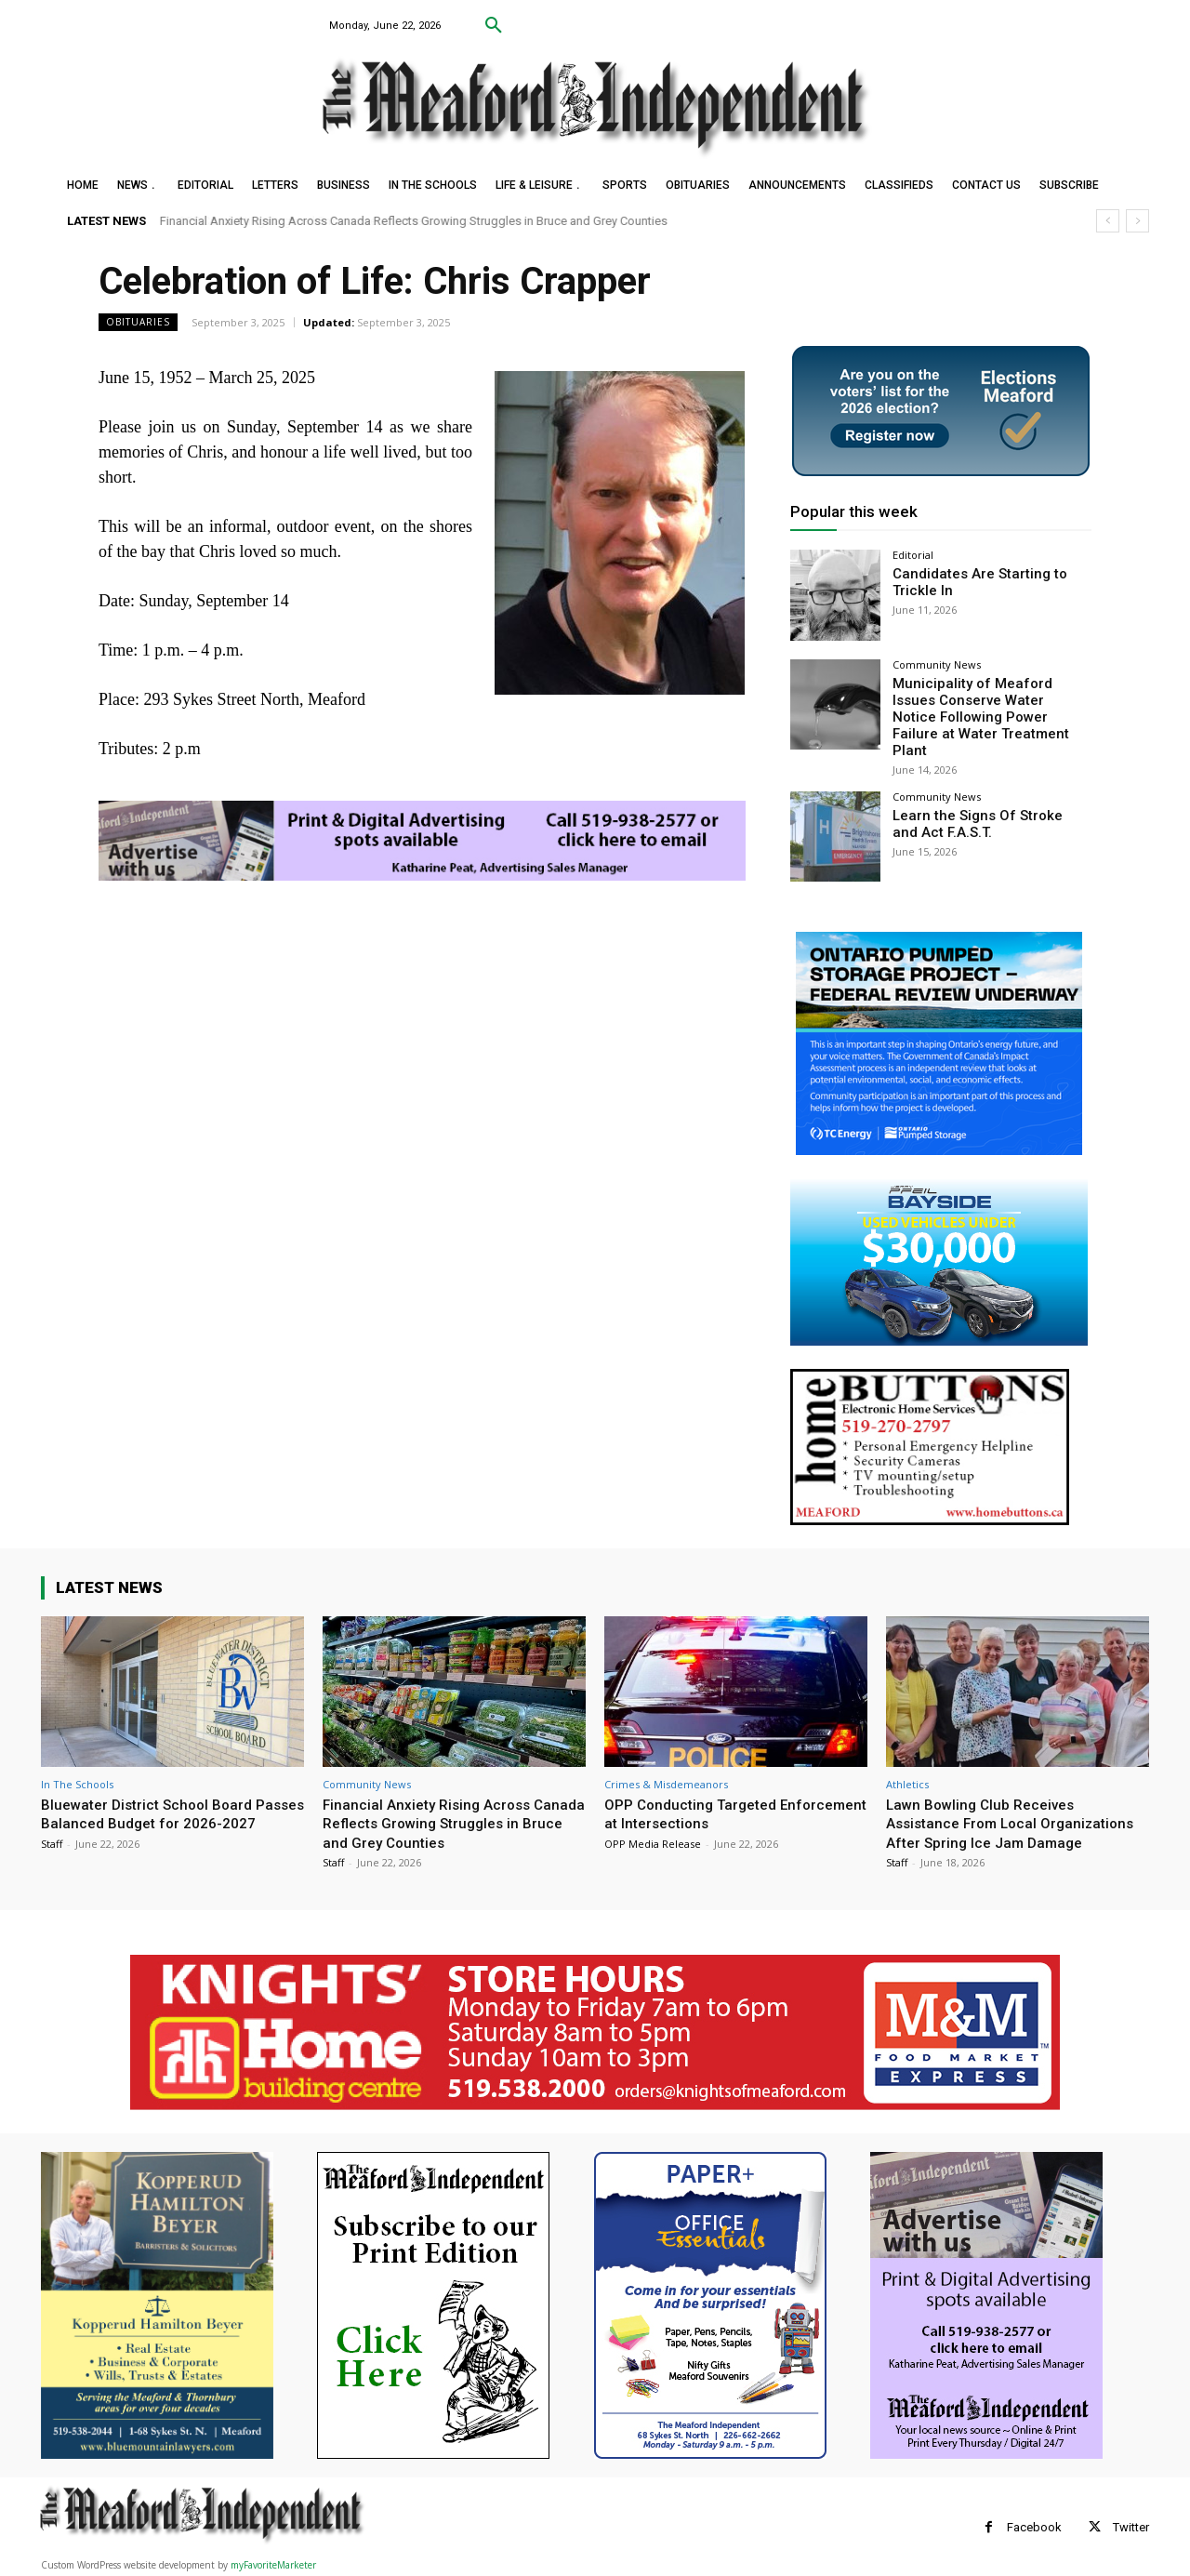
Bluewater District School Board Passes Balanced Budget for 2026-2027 (166, 1801)
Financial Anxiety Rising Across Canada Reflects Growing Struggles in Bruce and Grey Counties (414, 221)
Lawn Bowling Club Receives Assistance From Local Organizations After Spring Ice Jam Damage (1011, 1811)
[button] (493, 26)
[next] (1137, 220)
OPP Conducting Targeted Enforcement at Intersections (708, 1792)
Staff (51, 1841)
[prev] (1107, 220)
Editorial (912, 555)
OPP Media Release (652, 1822)
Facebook (1034, 2525)
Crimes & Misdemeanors (666, 1763)
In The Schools (77, 1763)
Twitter (1131, 2525)
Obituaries (138, 322)
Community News (936, 664)
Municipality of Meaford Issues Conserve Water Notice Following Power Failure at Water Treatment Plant (986, 706)
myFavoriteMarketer (273, 2562)
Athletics (907, 1763)
